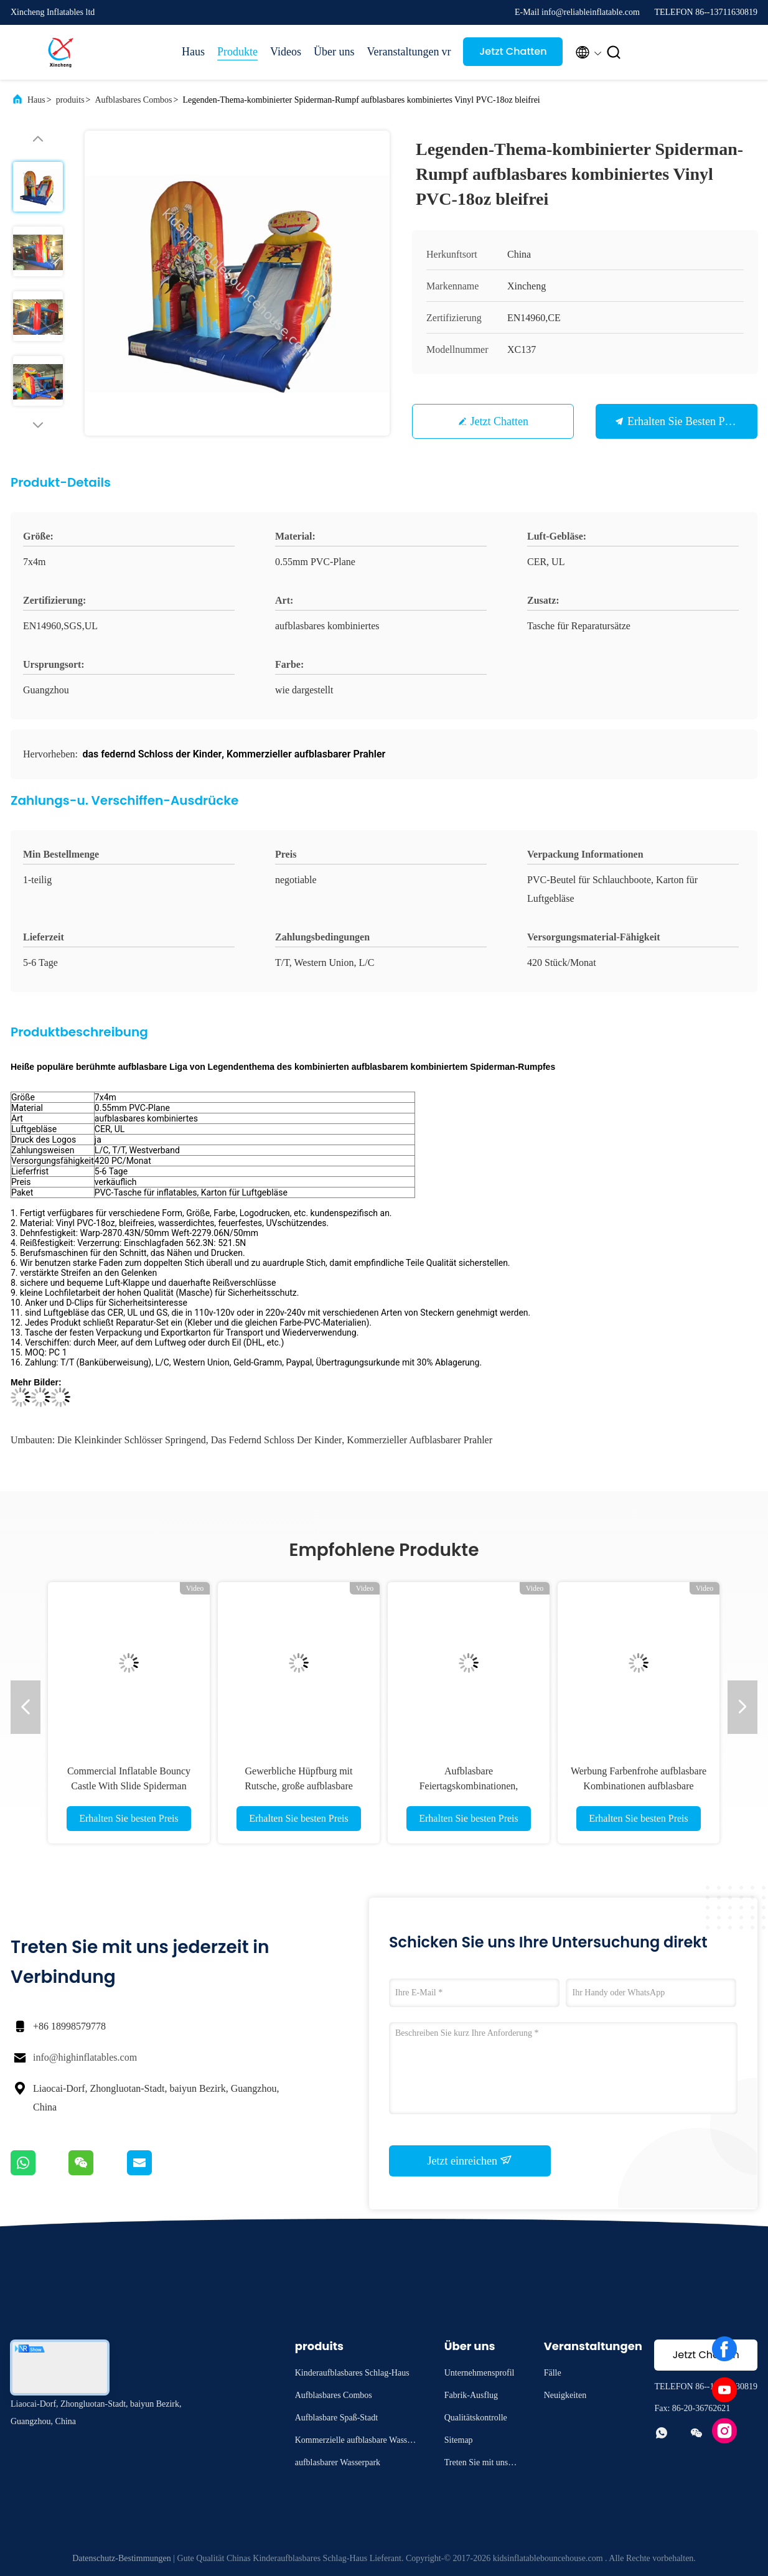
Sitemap (458, 2440)
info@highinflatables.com (85, 2057)
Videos (285, 51)
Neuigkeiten (565, 2395)
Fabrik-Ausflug (471, 2395)
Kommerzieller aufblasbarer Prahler (419, 1440)
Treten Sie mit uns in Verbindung (480, 2464)
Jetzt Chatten (512, 51)
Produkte (237, 51)
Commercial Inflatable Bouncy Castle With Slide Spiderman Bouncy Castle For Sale (128, 1786)
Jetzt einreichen (470, 2160)
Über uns (334, 51)
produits (70, 100)
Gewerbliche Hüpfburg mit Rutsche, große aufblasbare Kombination (299, 1786)
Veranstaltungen (398, 51)
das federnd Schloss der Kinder (276, 1440)
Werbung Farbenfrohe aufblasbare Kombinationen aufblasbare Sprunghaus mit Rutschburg (638, 1786)
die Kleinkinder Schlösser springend (131, 1440)
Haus (193, 51)
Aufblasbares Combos (133, 100)
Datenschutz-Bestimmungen (121, 2558)
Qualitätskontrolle (475, 2417)
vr (446, 51)
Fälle (552, 2372)
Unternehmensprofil (479, 2372)
